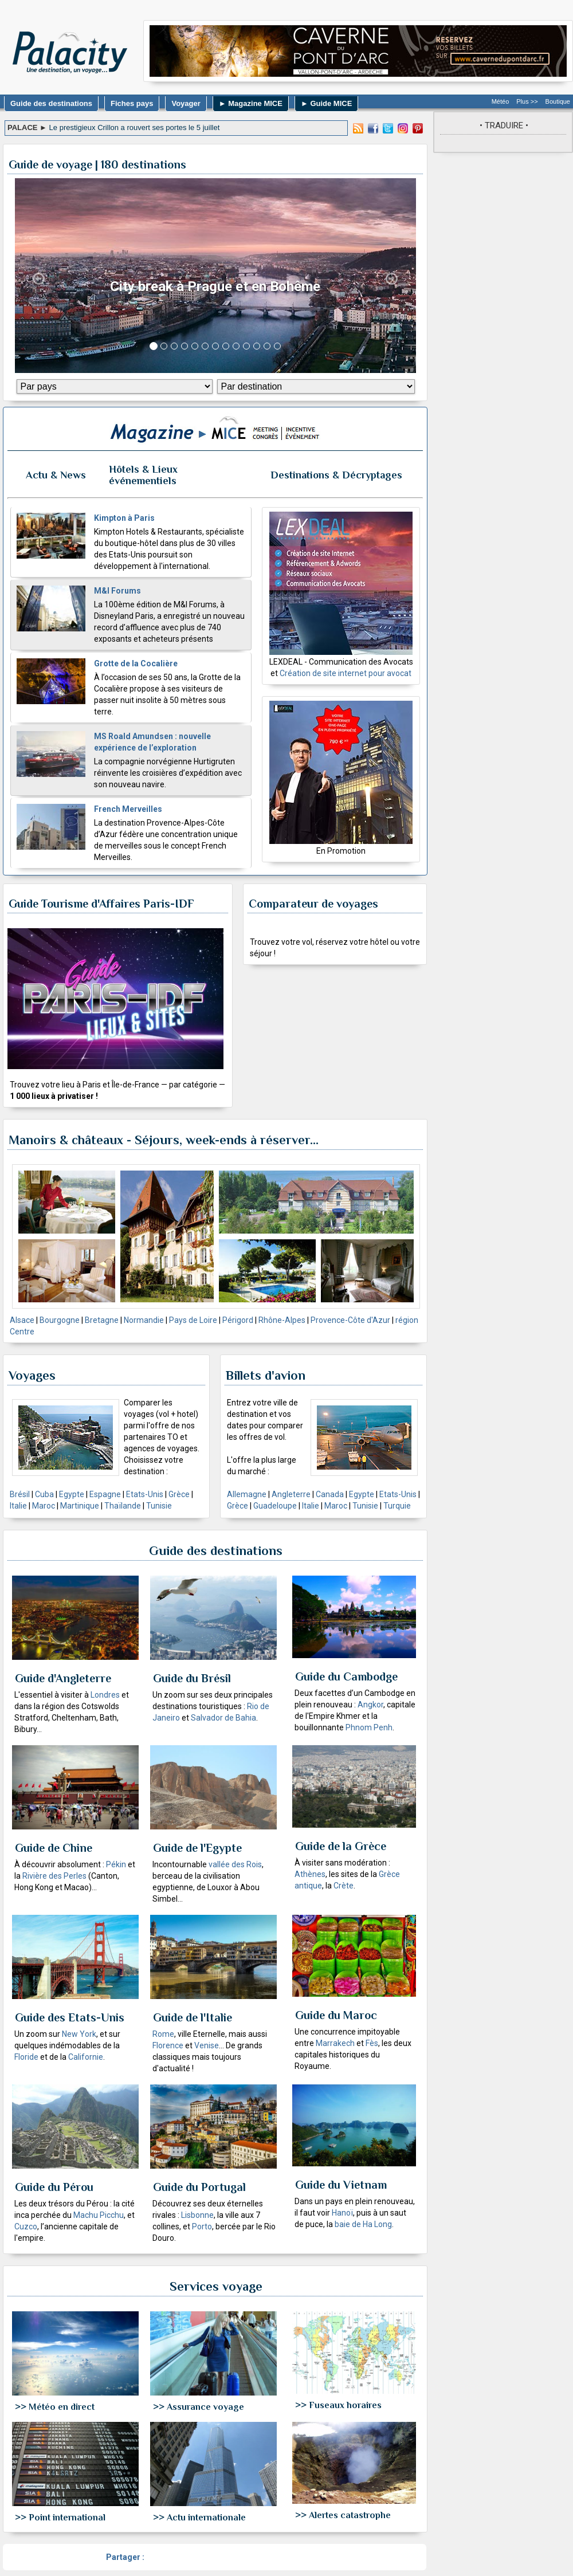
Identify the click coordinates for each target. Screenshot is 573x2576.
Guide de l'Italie (192, 2017)
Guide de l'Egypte (197, 1847)
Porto (202, 2226)
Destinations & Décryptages (336, 475)
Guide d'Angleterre (63, 1678)
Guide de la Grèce (340, 1846)
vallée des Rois (235, 1864)
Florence (167, 2045)
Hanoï (342, 2212)
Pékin (116, 1864)
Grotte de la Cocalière (136, 663)
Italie (18, 1505)
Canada (330, 1494)
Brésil (20, 1494)
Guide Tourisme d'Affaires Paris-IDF (101, 903)
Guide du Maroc (336, 2015)
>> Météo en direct (55, 2407)
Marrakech (335, 2043)
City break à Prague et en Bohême (215, 286)
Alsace (22, 1320)
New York (79, 2034)
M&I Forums (117, 590)
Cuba (44, 1494)
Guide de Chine (53, 1847)
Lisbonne (197, 2215)
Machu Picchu (98, 2215)
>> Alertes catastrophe (343, 2515)
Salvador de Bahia (223, 1717)
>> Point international (60, 2517)
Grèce (179, 1494)
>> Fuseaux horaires (338, 2405)
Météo (500, 101)
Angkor (370, 1704)
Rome (163, 2034)
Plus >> (526, 101)
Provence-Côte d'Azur (350, 1320)
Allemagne (246, 1494)
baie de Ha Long (363, 2224)
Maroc (43, 1505)
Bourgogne (60, 1320)
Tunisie (159, 1505)
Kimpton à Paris (124, 518)
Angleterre (291, 1494)
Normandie (144, 1320)
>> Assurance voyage (198, 2407)
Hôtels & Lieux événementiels (143, 475)
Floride (26, 2056)
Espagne (105, 1494)
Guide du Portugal (199, 2187)
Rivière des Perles (54, 1875)
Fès (372, 2043)
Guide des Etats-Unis (69, 2017)
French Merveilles (128, 809)
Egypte (71, 1494)
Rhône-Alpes (281, 1320)
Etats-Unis (144, 1494)
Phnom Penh (369, 1727)
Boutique (557, 101)
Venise (206, 2045)
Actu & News (56, 475)
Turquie (397, 1505)
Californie (85, 2056)
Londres (105, 1694)
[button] (38, 275)
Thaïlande (122, 1505)
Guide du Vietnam (341, 2184)
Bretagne (102, 1320)
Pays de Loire (193, 1320)
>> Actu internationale (199, 2517)
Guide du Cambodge (346, 1676)
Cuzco (25, 2226)
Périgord (237, 1320)
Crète (343, 1885)
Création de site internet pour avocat (345, 673)
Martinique (79, 1505)
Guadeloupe (275, 1505)
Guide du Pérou (54, 2187)
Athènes (310, 1874)
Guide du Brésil (192, 1678)
